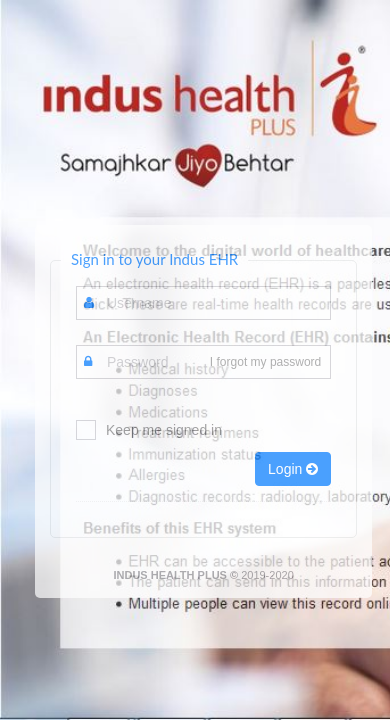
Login (293, 469)
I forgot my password (265, 362)
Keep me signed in (164, 430)
